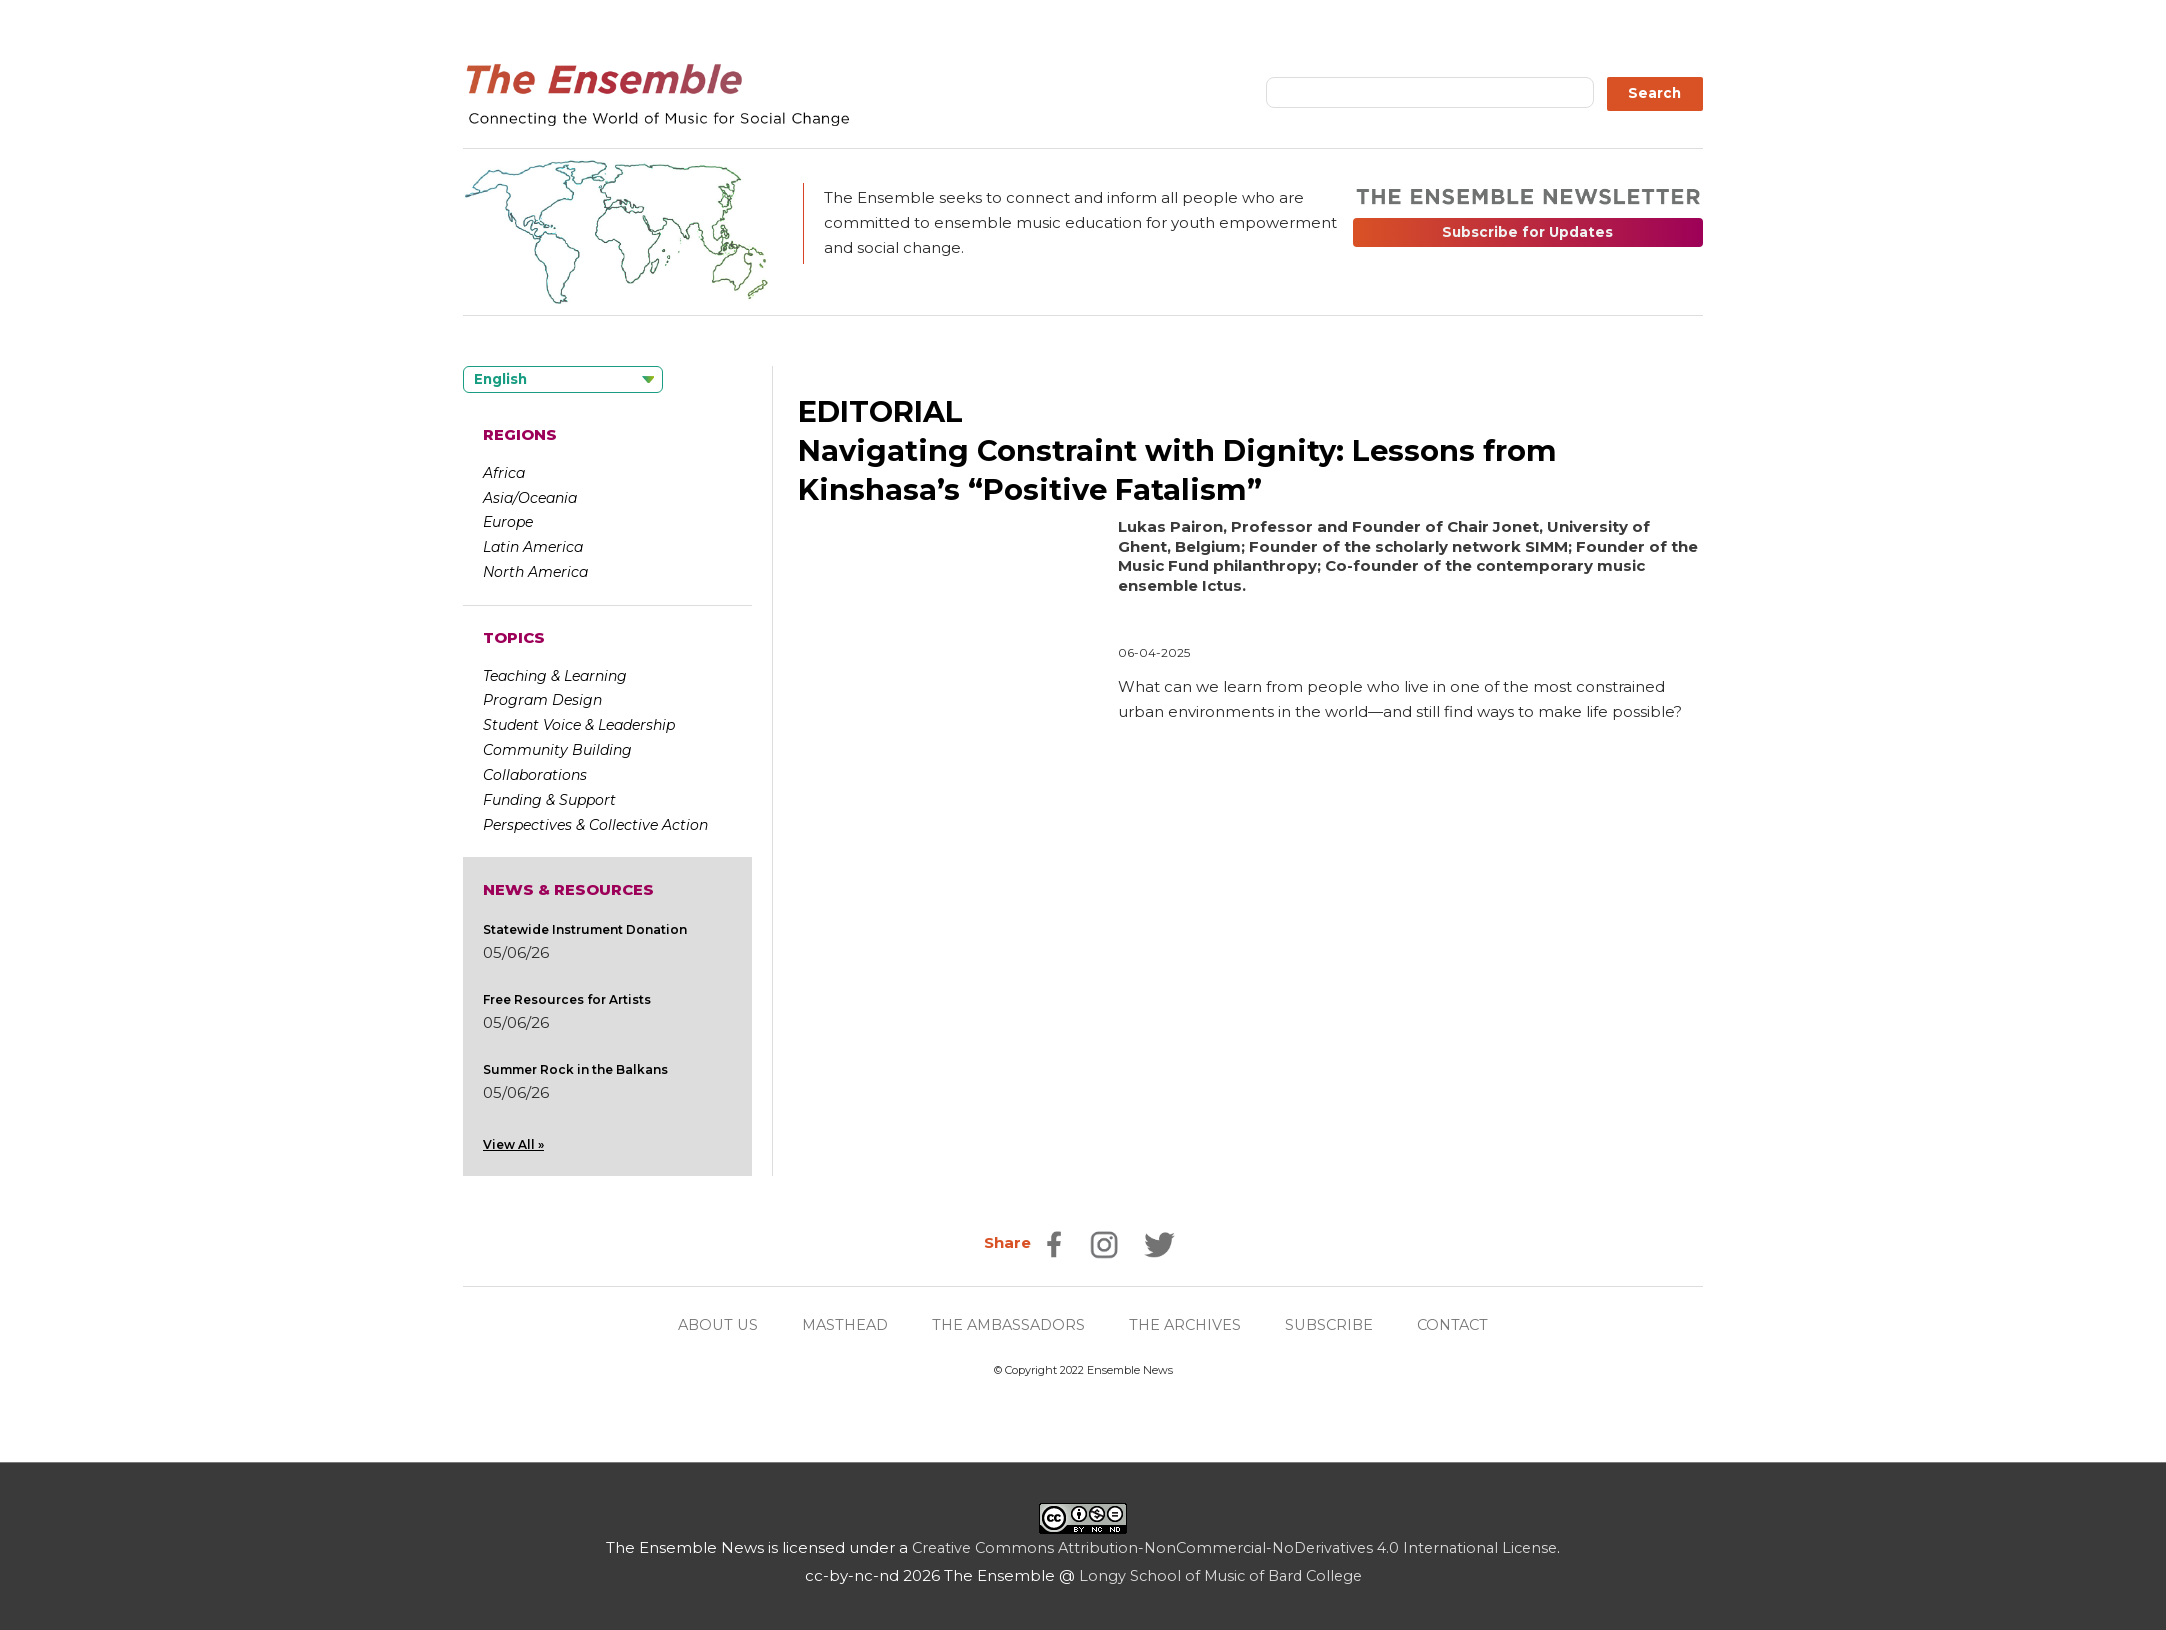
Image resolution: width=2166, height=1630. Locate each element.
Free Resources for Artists (567, 998)
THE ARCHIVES (1189, 1324)
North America (535, 572)
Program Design (542, 700)
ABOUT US (706, 1324)
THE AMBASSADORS (1007, 1324)
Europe (508, 522)
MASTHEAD (837, 1324)
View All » (513, 1143)
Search (1654, 93)
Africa (504, 473)
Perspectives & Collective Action (595, 824)
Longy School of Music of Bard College (1220, 1575)
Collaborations (535, 774)
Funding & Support (549, 799)
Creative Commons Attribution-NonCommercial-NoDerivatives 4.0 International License (1234, 1547)
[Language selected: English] (563, 379)
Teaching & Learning (555, 675)
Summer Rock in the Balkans (575, 1068)
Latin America (533, 547)
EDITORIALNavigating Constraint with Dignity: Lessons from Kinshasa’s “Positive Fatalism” (1185, 450)
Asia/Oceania (530, 497)
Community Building (557, 749)
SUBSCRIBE (1337, 1324)
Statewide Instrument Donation (585, 928)
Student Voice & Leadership (579, 725)
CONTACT (1464, 1324)
